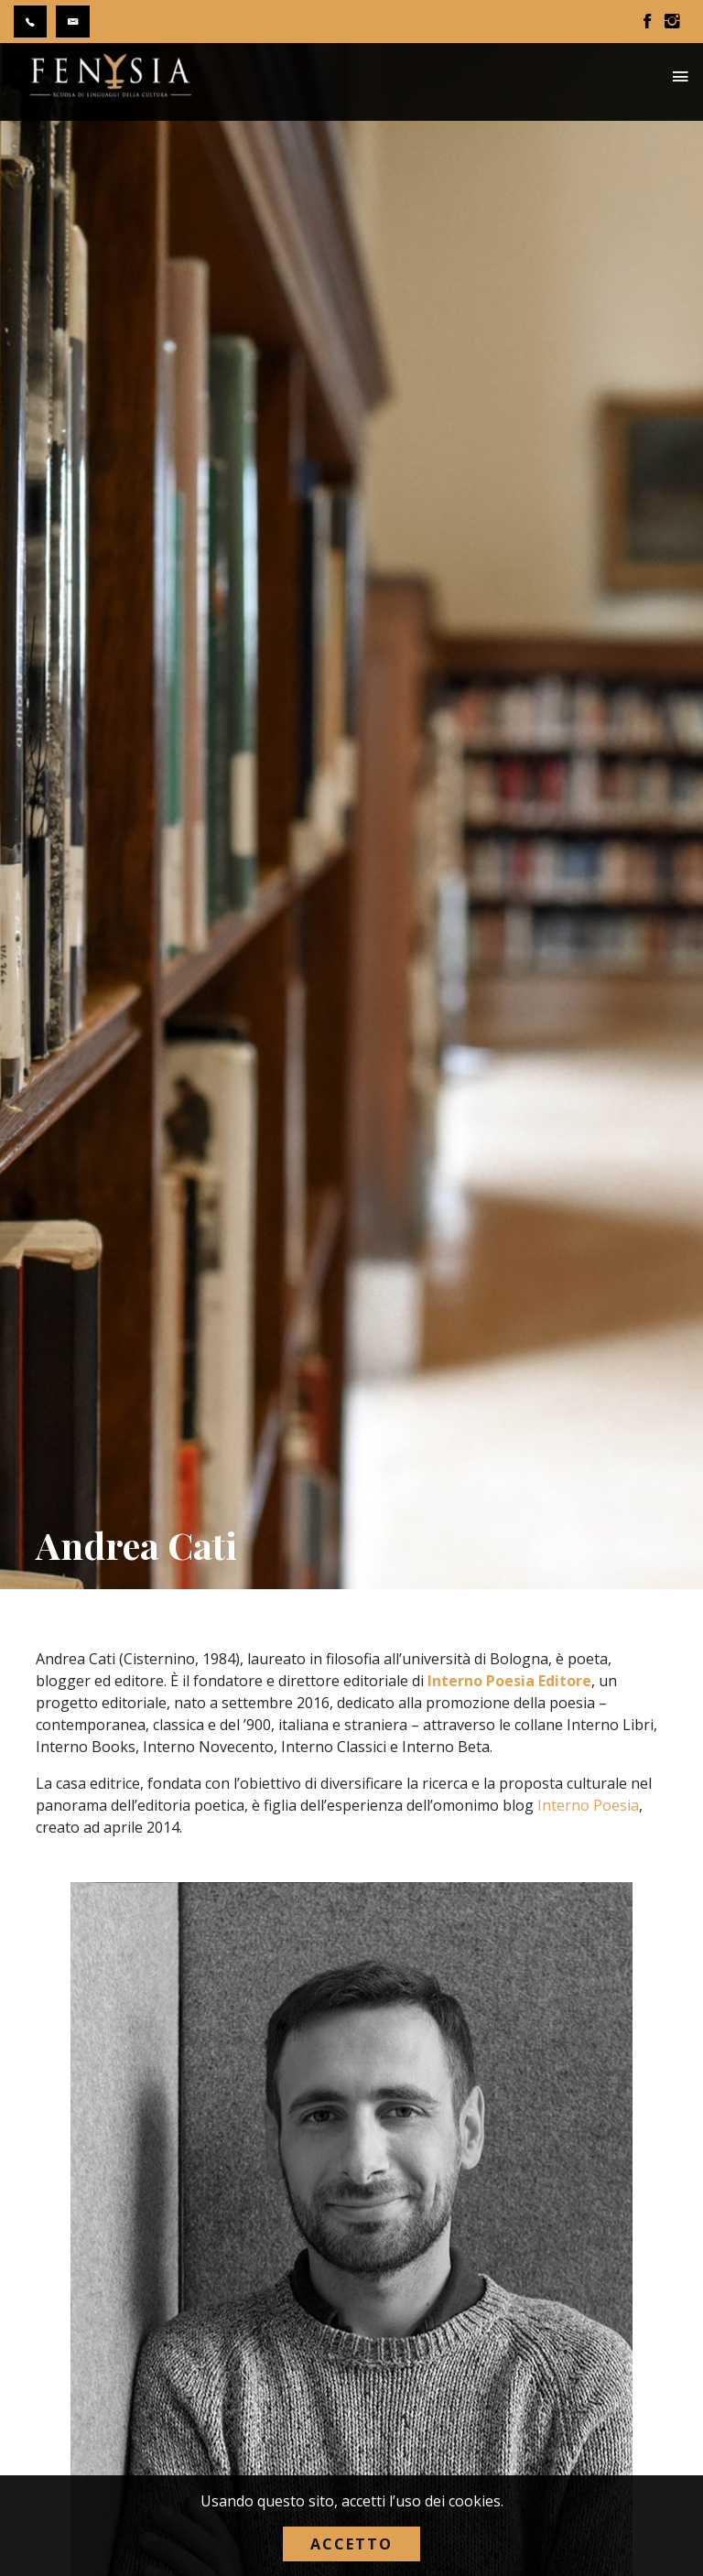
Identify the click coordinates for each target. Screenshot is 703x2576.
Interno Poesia (588, 1805)
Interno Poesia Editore (509, 1681)
